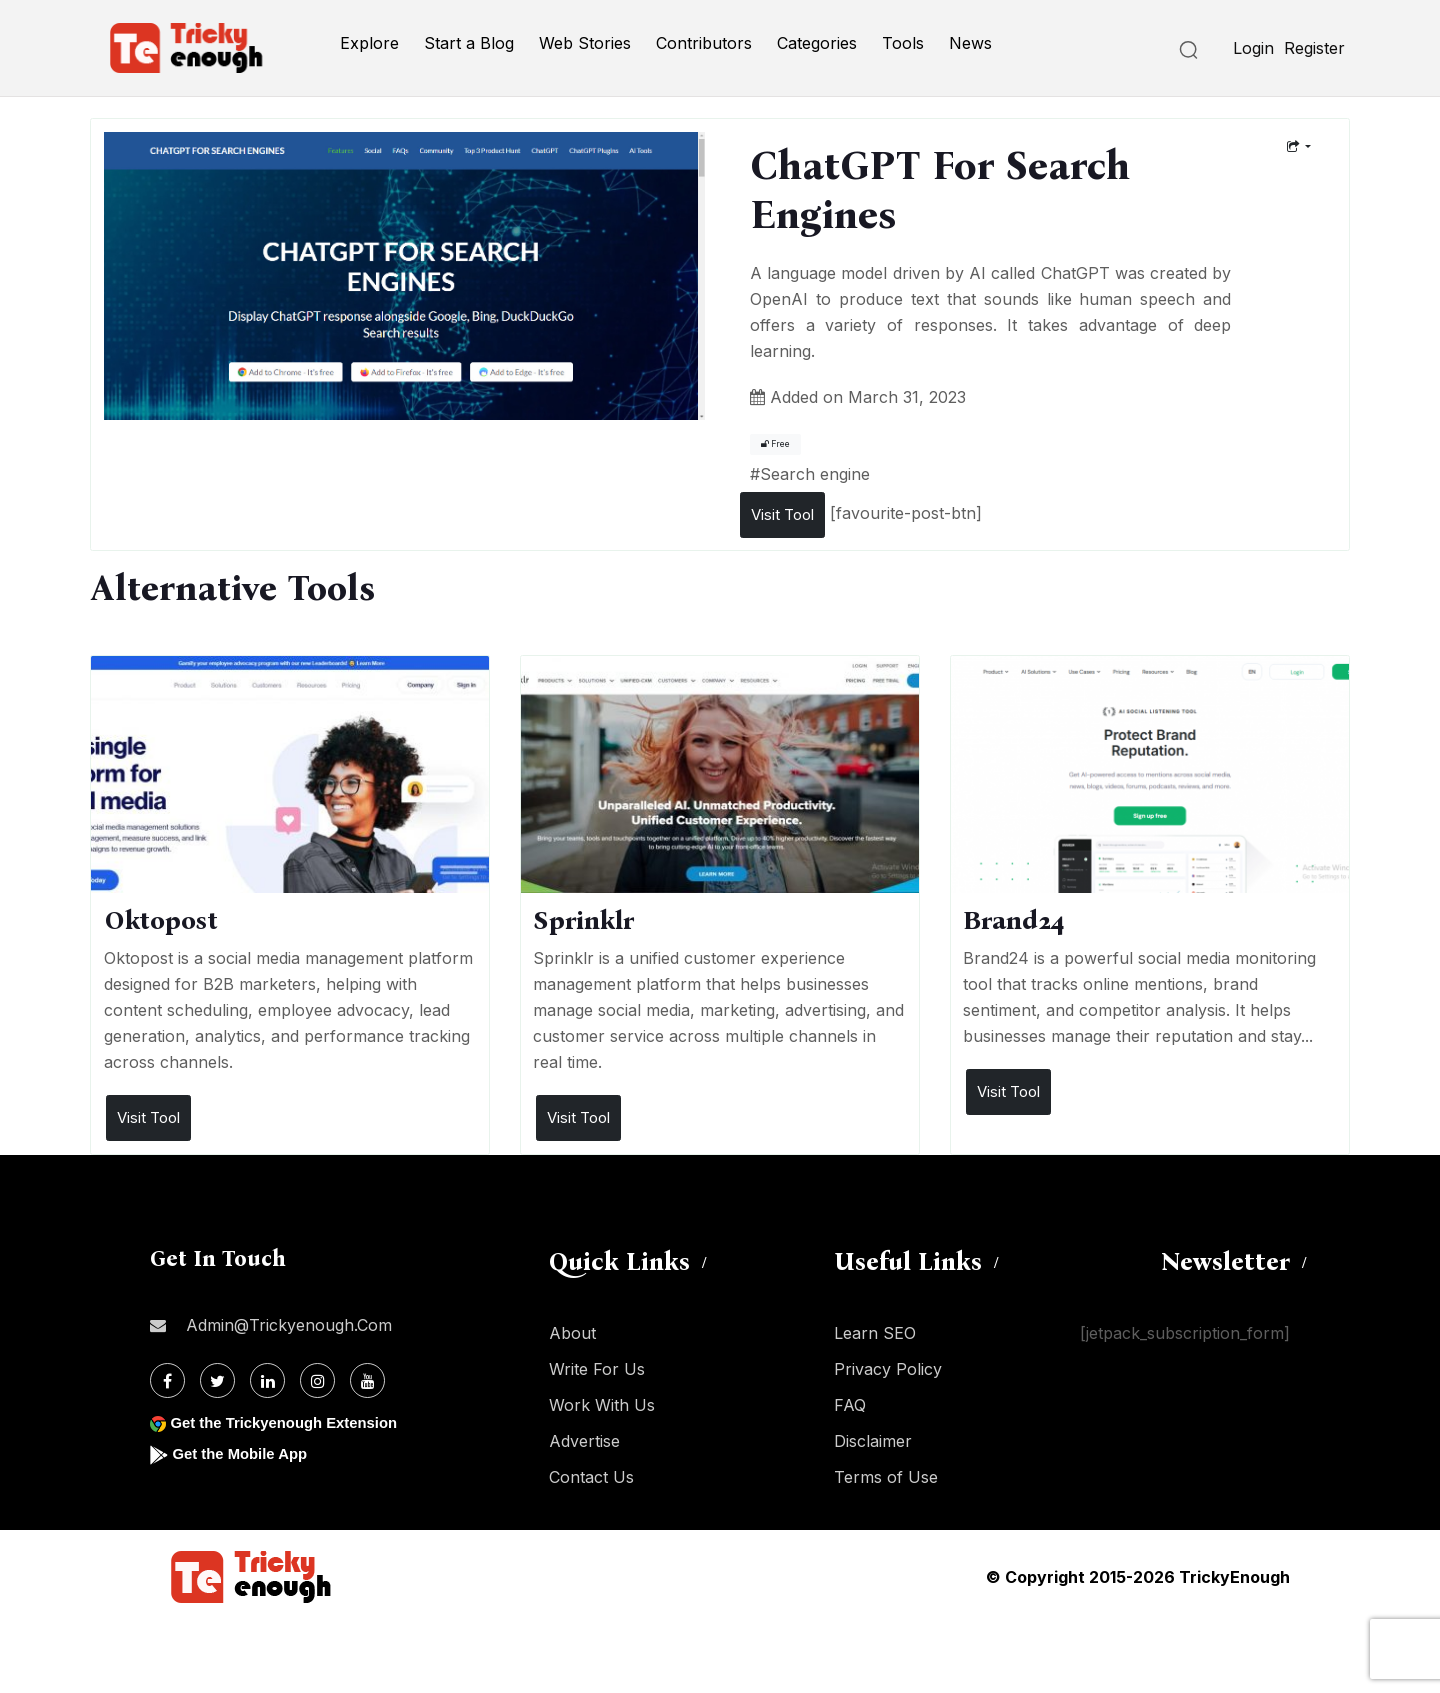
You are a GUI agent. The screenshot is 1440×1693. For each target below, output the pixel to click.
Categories (817, 43)
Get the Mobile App (244, 1453)
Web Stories (585, 43)
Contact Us (591, 1477)
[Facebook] (167, 1380)
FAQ (850, 1405)
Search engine (815, 474)
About (572, 1333)
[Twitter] (217, 1380)
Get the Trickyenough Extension (292, 1422)
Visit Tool (782, 514)
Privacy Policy (888, 1369)
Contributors (704, 43)
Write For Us (597, 1369)
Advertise (584, 1441)
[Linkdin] (267, 1380)
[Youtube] (367, 1380)
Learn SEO (875, 1333)
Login (1253, 48)
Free (775, 444)
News (970, 43)
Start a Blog (469, 43)
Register (1314, 48)
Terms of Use (886, 1477)
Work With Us (602, 1405)
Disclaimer (873, 1441)
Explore (369, 43)
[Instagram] (317, 1380)
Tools (903, 43)
